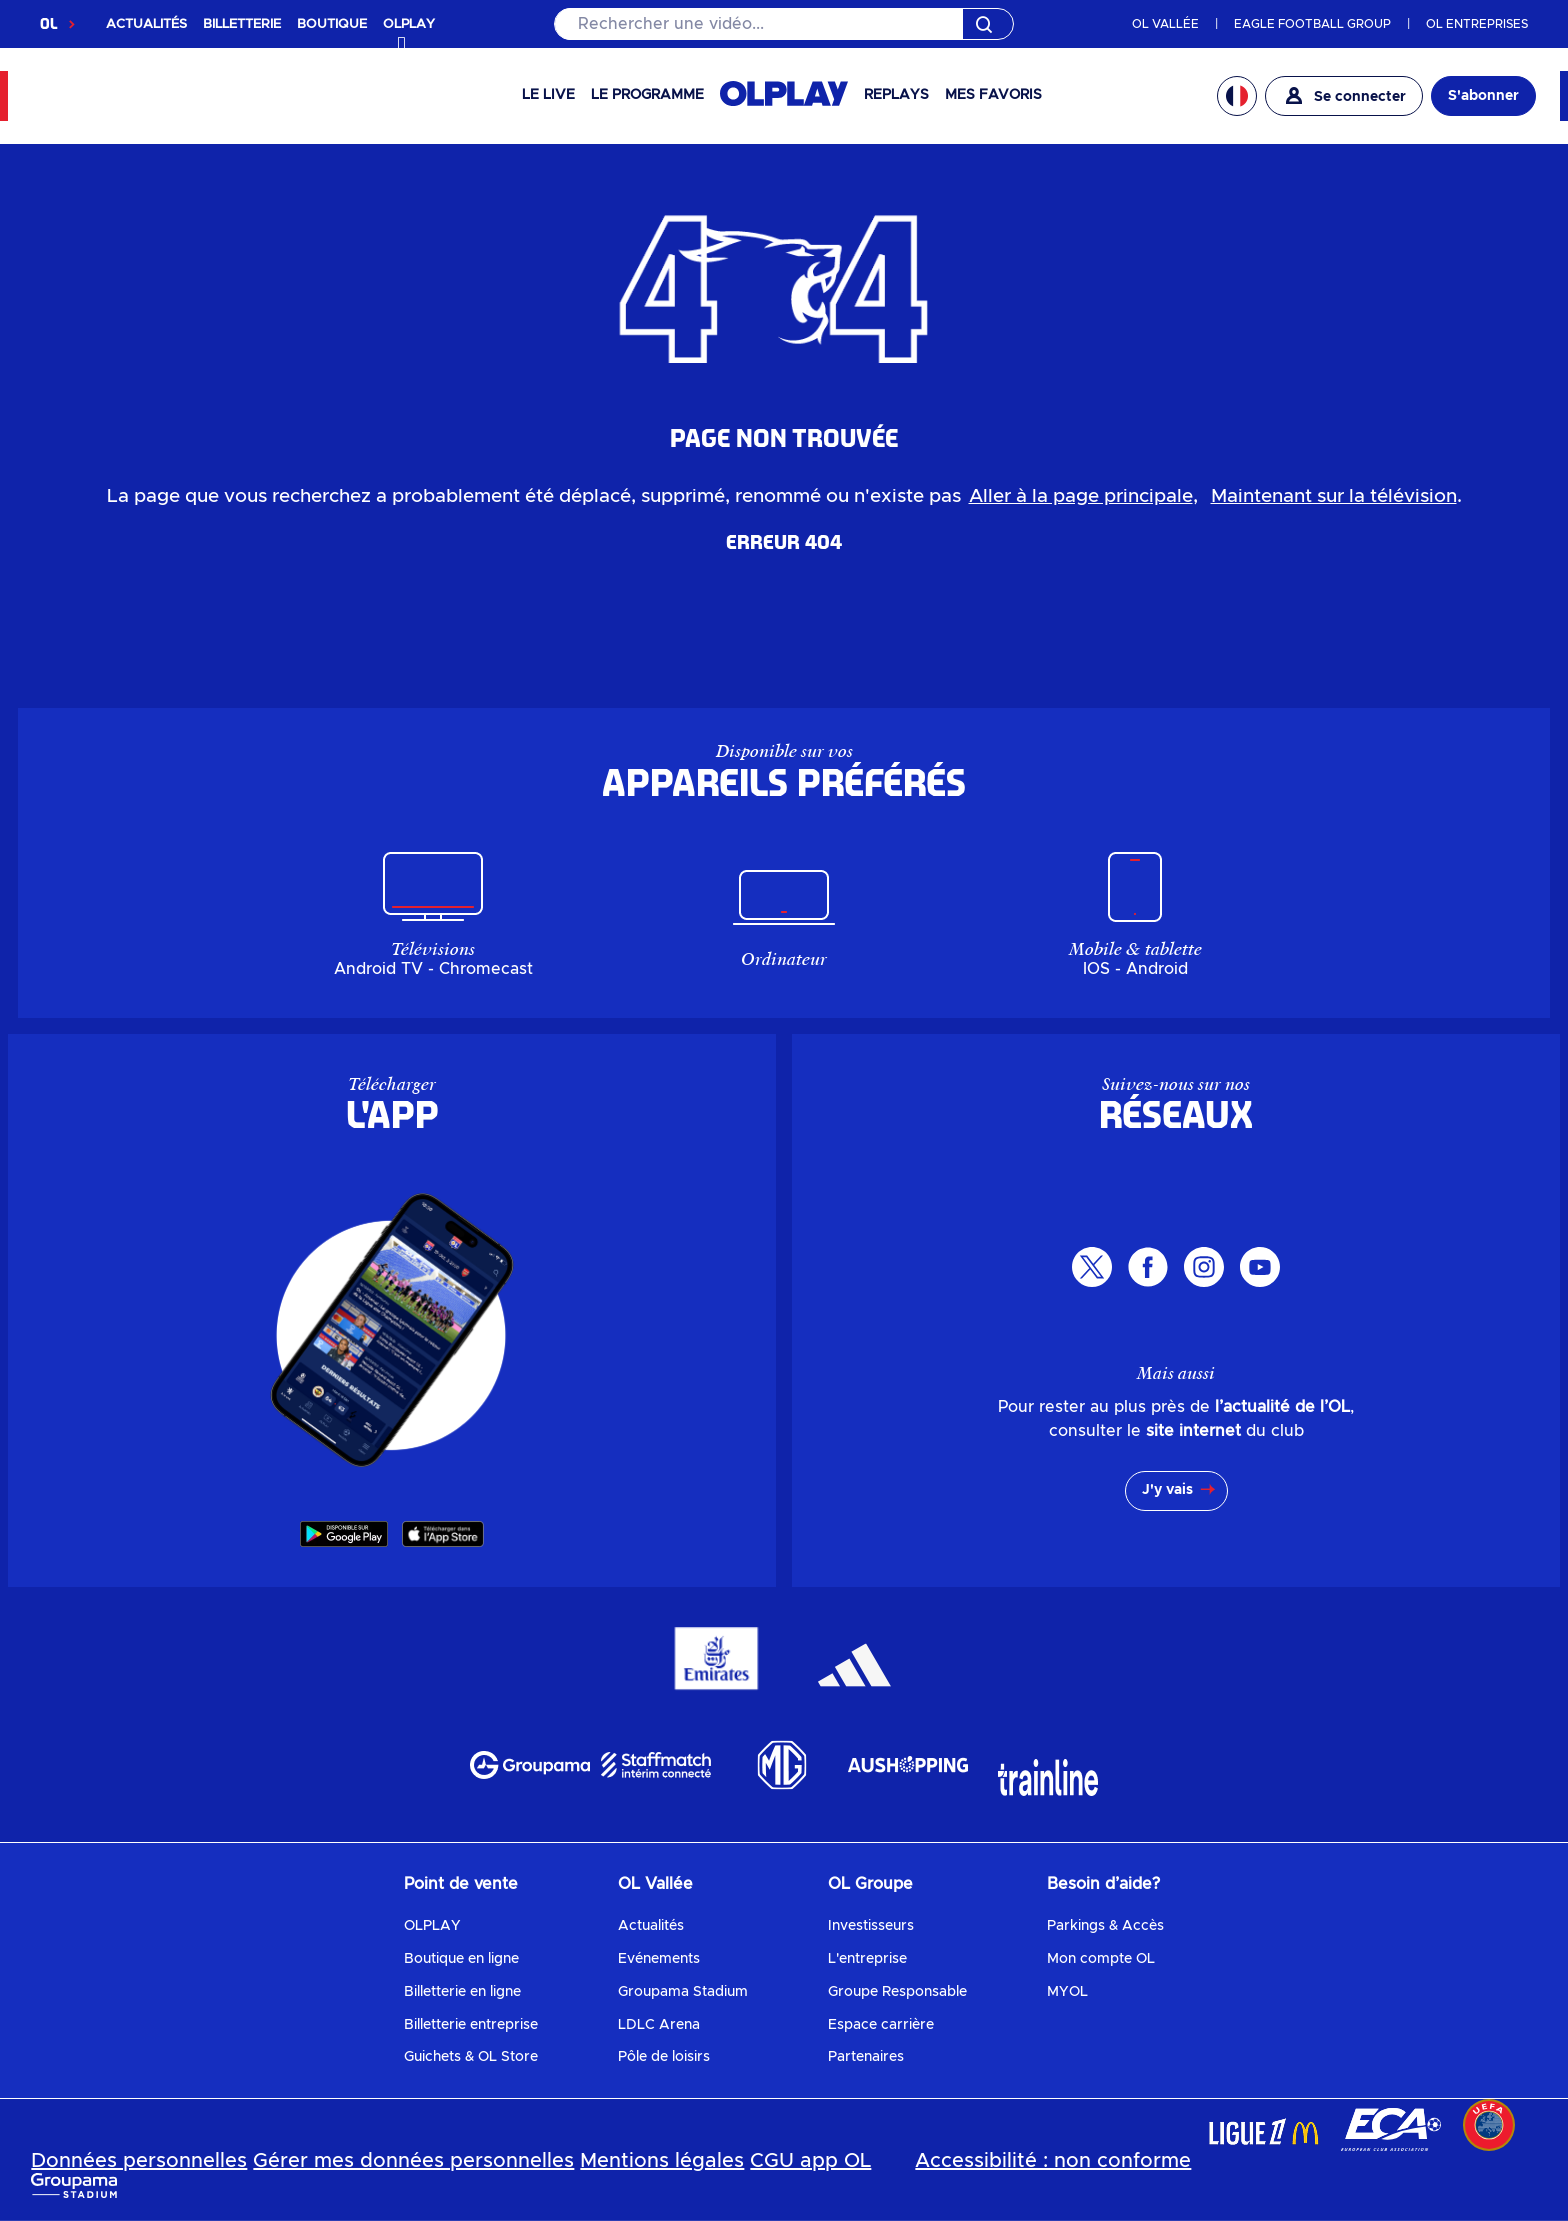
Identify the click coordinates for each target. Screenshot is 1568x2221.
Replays (896, 95)
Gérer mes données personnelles (413, 2161)
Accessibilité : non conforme (1053, 2161)
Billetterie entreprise (471, 2025)
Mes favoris (993, 95)
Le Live (548, 95)
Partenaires (866, 2057)
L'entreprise (867, 1959)
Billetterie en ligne (462, 1992)
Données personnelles (139, 2161)
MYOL (1067, 1992)
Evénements (659, 1959)
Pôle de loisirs (664, 2057)
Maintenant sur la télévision (1334, 496)
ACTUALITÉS (146, 24)
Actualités (651, 1926)
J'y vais (1167, 1490)
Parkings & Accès (1105, 1926)
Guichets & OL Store (471, 2057)
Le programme (647, 95)
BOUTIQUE (332, 24)
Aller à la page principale (1081, 496)
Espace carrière (881, 2025)
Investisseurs (871, 1926)
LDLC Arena (659, 2025)
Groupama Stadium (683, 1992)
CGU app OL (810, 2161)
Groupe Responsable (897, 1992)
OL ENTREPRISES (1477, 24)
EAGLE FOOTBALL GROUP (1312, 24)
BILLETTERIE (242, 24)
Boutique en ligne (461, 1959)
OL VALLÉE (1165, 24)
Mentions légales (662, 2161)
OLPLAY (432, 1926)
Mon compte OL (1101, 1959)
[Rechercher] (784, 24)
